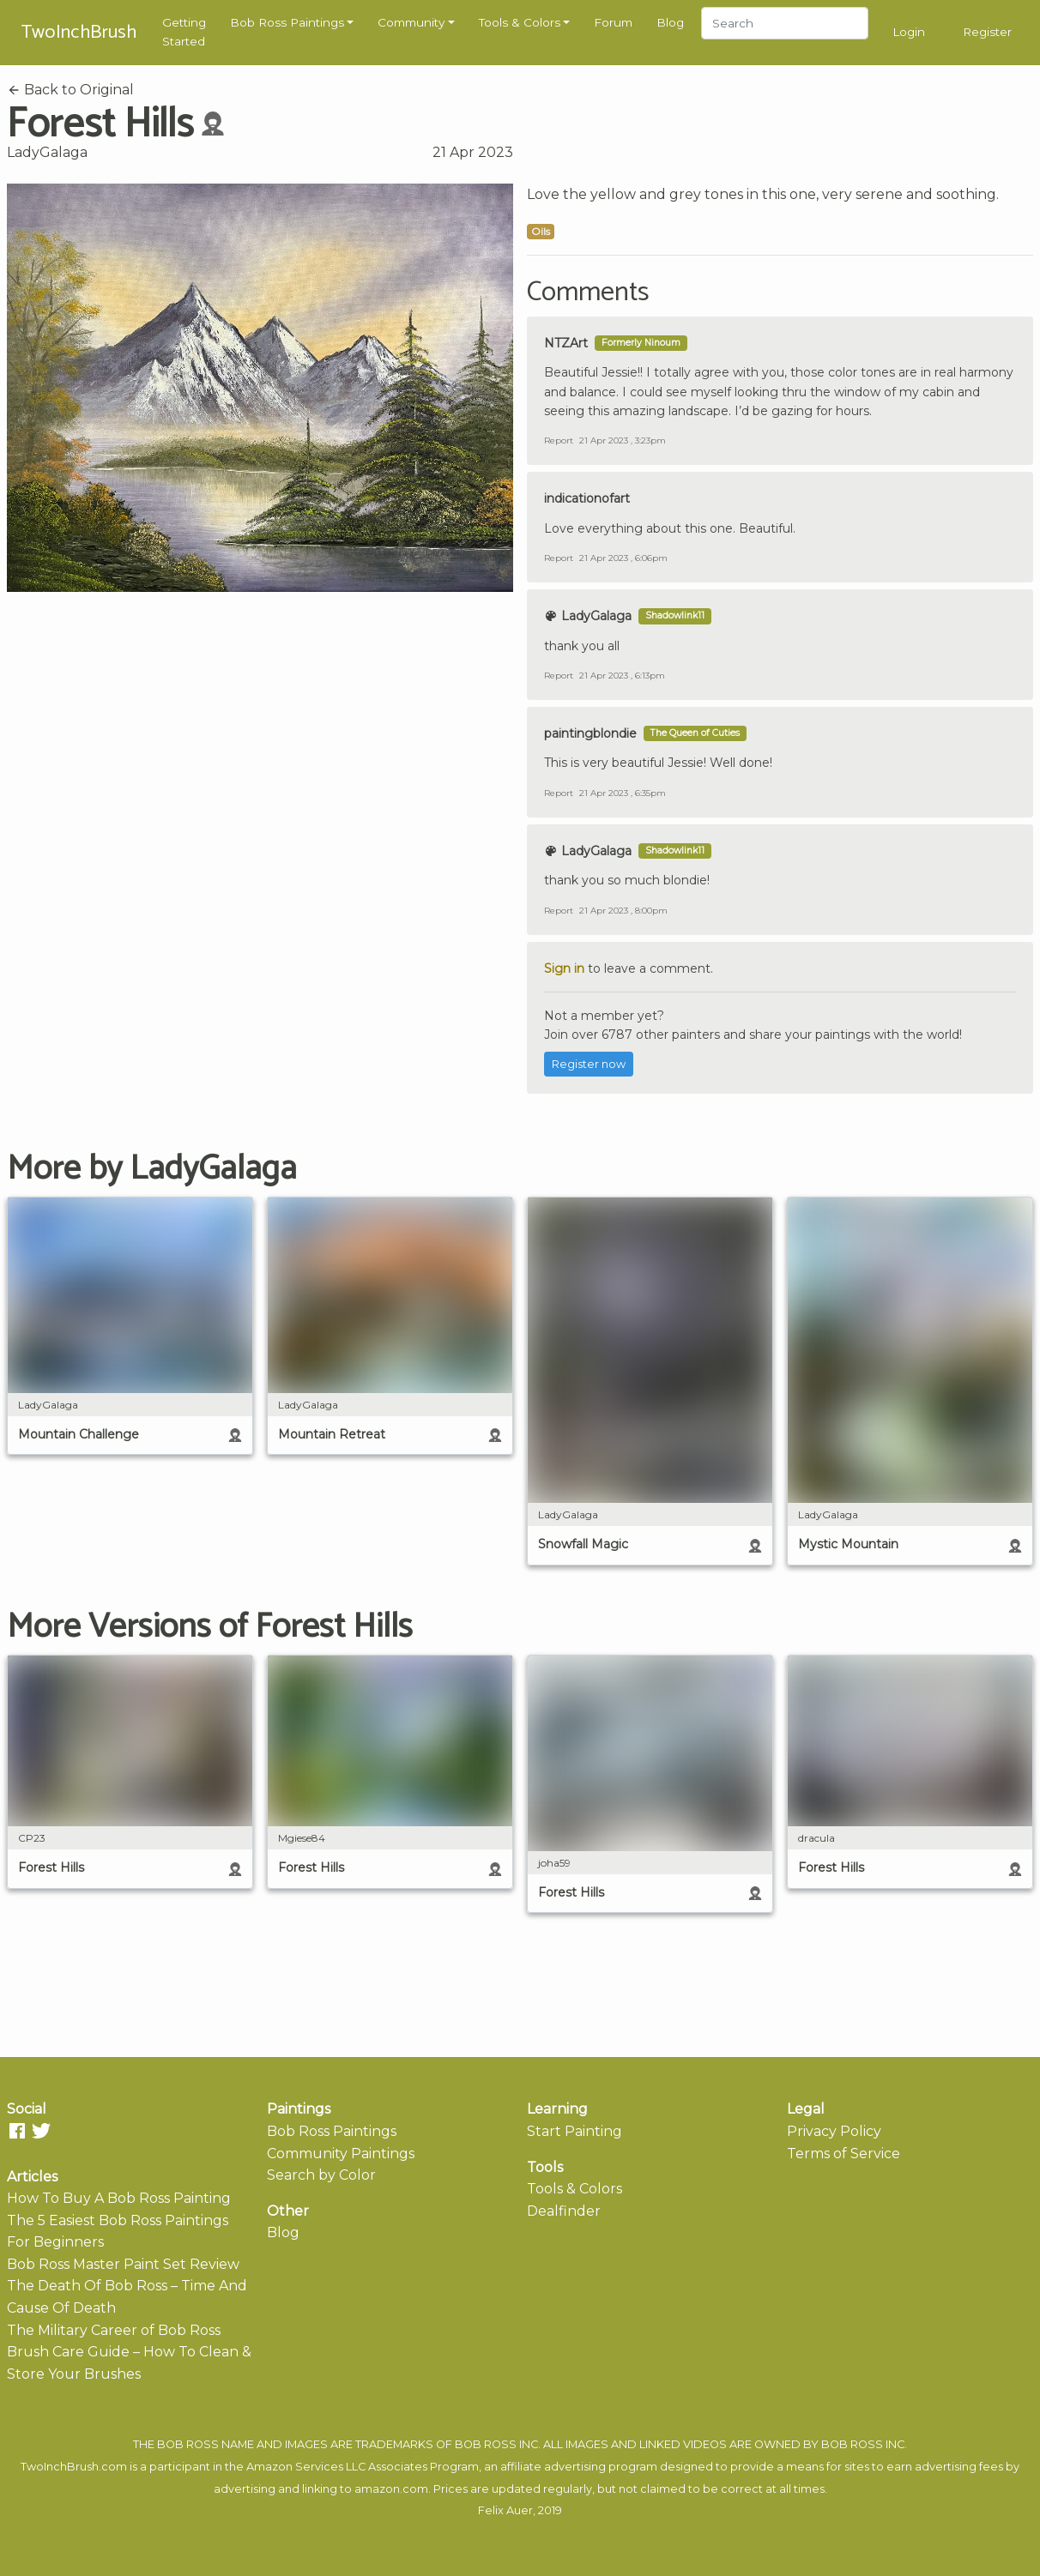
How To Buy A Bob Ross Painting (119, 2198)
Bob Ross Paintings (287, 22)
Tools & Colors (519, 22)
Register (987, 32)
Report (558, 440)
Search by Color (321, 2175)
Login (908, 32)
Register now (589, 1064)
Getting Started (184, 31)
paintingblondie (590, 733)
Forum (613, 22)
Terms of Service (843, 2153)
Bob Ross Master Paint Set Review (123, 2264)
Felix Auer (505, 2510)
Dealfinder (564, 2211)
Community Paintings (340, 2153)
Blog (670, 22)
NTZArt (566, 343)
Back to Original (70, 89)
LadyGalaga (47, 152)
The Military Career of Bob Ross (114, 2330)
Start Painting (574, 2131)
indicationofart (587, 498)
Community (411, 22)
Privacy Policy (834, 2131)
